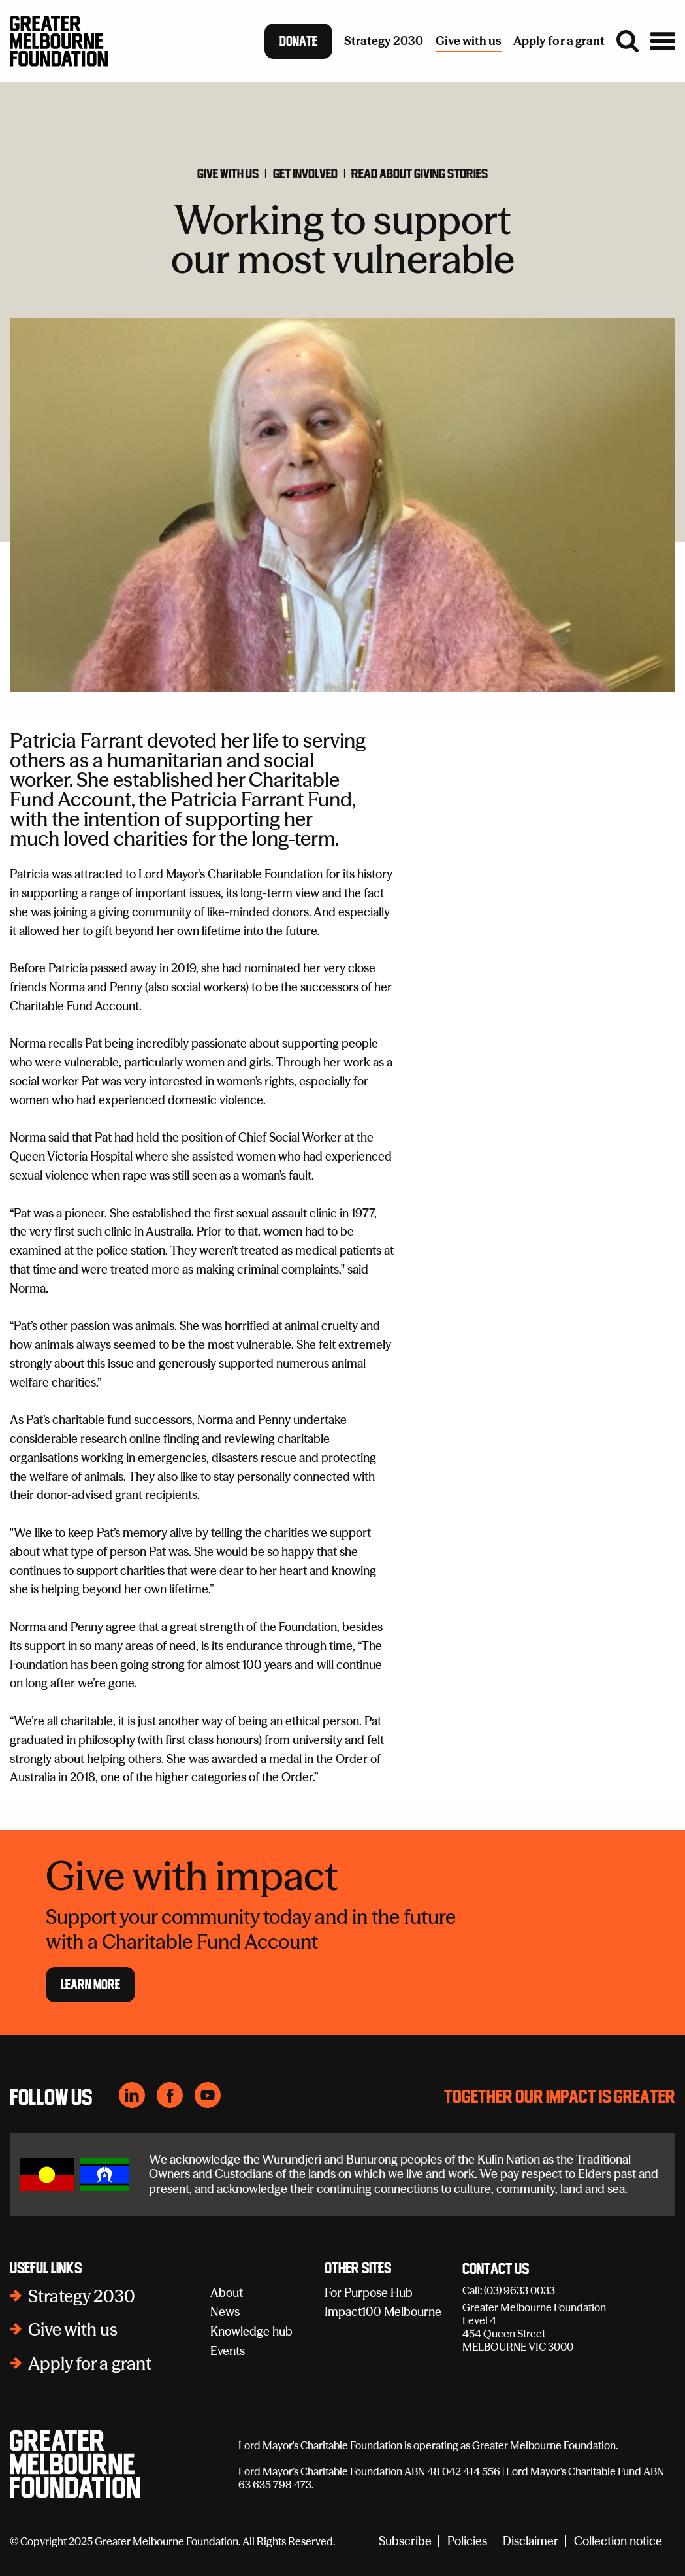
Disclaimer (530, 2541)
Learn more (90, 1984)
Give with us (73, 2329)
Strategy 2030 (81, 2296)
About (226, 2292)
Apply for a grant (89, 2363)
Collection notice (618, 2541)
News (225, 2311)
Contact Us (495, 2269)
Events (227, 2350)
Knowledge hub (251, 2331)
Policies (467, 2541)
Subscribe (405, 2541)
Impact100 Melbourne (383, 2311)
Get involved (305, 174)
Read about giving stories (419, 174)
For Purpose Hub (369, 2292)
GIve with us (228, 174)
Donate (298, 41)
